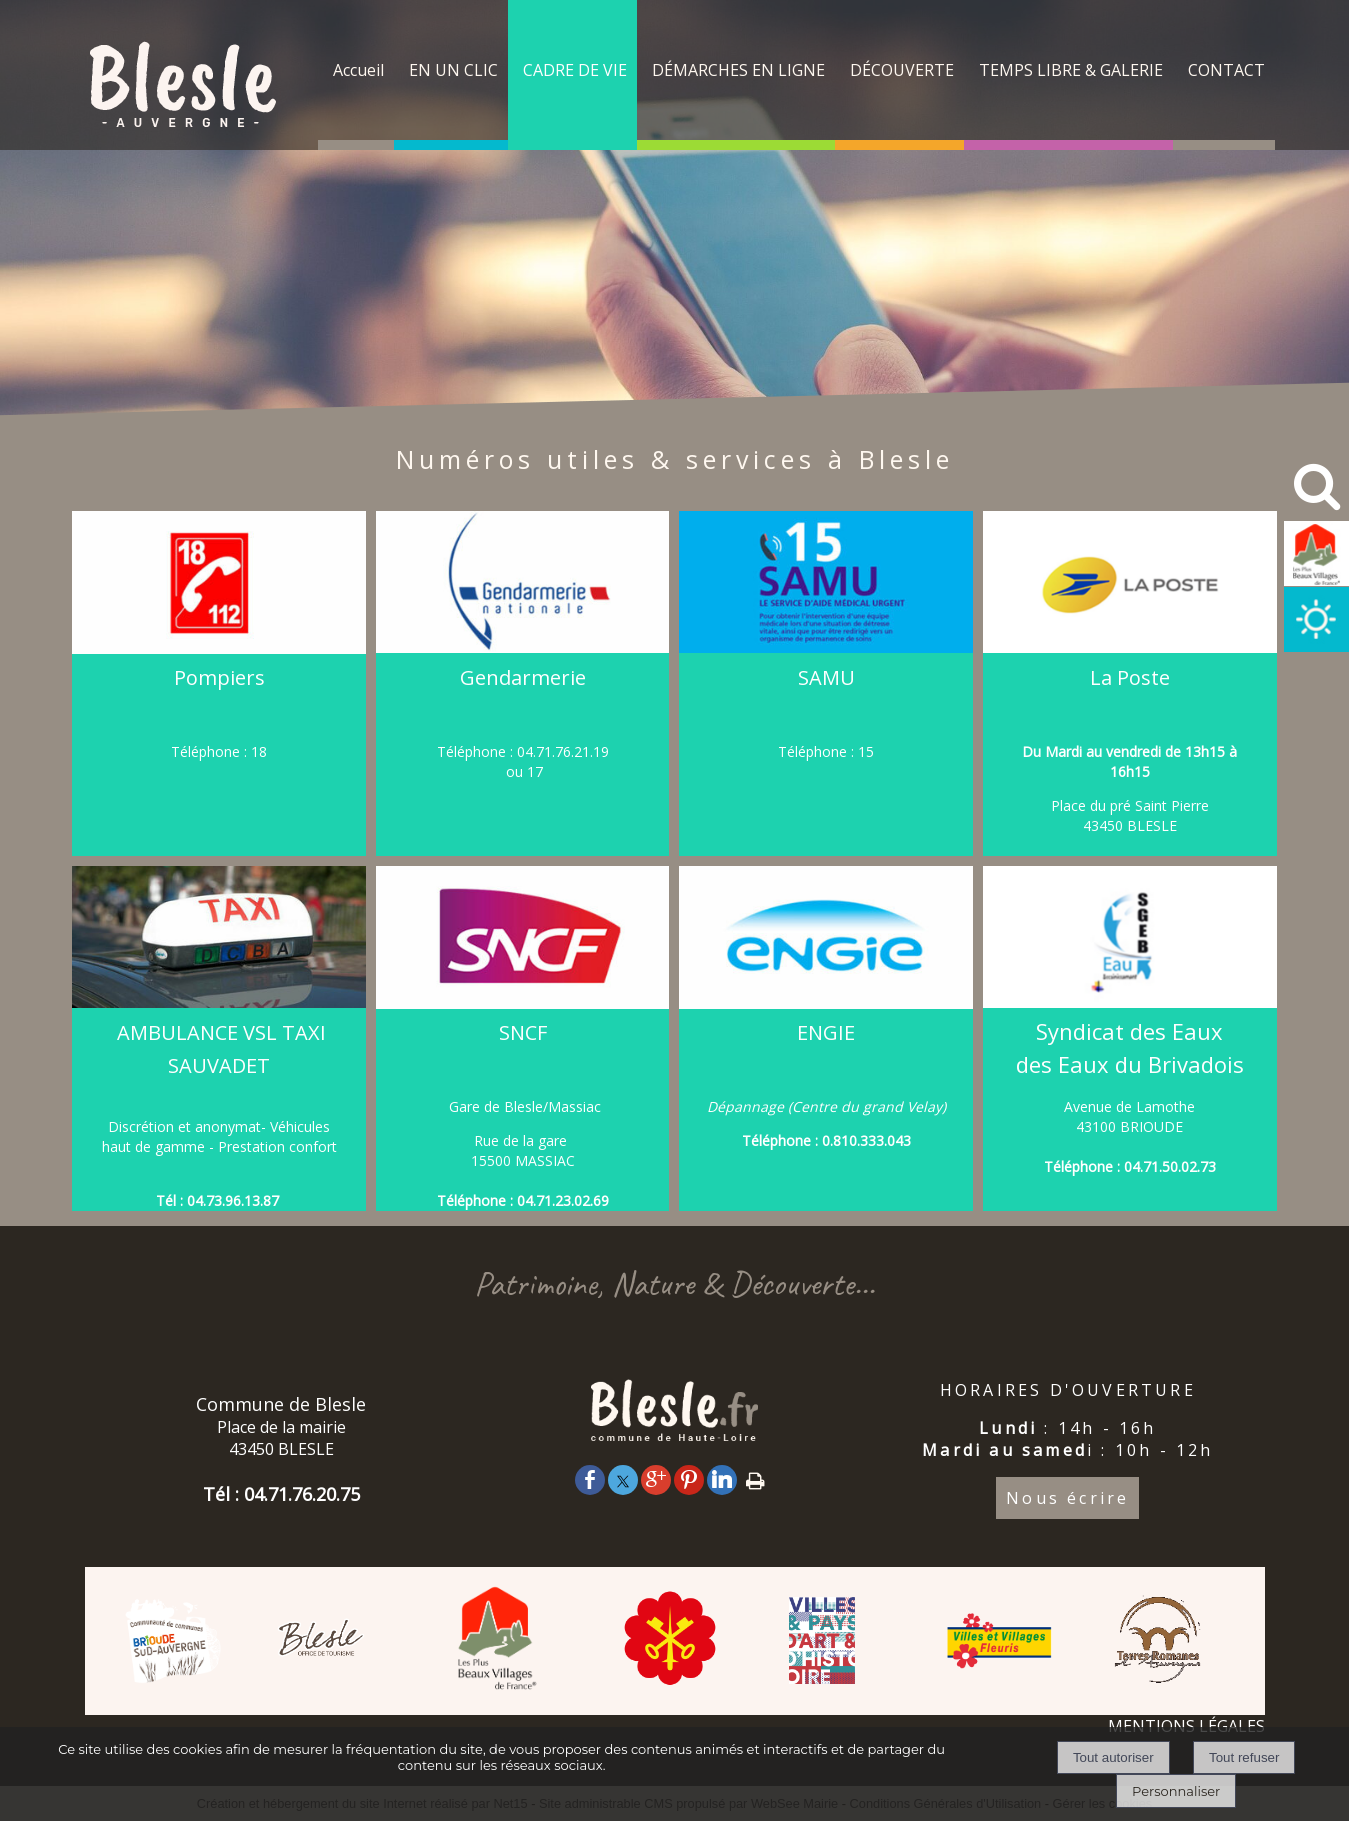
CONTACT (1226, 70)
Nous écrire (1067, 1498)
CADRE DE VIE (575, 70)
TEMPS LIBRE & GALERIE (1071, 70)
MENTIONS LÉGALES (1186, 1726)
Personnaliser (1176, 1791)
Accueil (358, 70)
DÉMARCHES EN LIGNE (738, 70)
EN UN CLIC (453, 70)
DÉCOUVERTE (902, 70)
